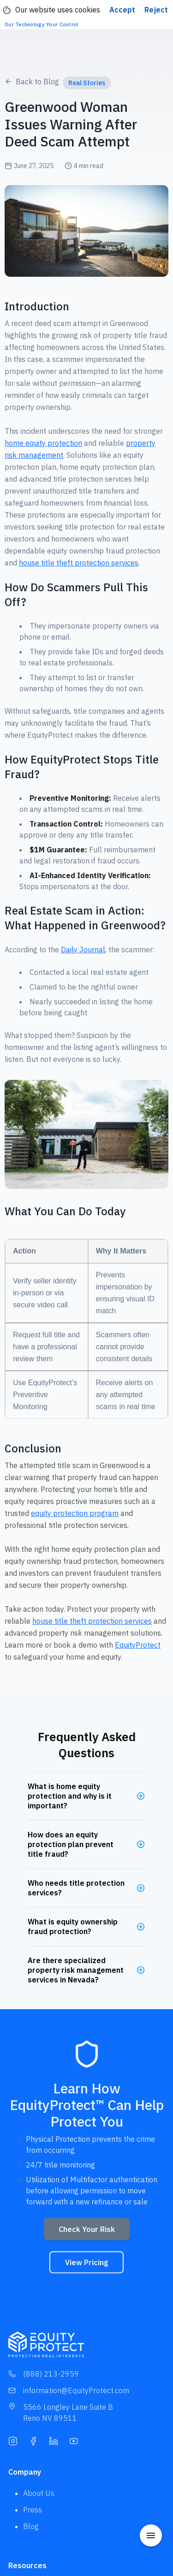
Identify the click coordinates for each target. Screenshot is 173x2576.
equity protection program (75, 1513)
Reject (156, 9)
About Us (38, 2493)
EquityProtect (138, 1644)
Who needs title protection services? (76, 1887)
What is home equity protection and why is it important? (70, 1796)
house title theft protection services (78, 562)
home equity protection (43, 443)
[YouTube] (73, 2440)
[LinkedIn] (53, 2440)
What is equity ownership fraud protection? (73, 1926)
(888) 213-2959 (43, 2373)
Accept (122, 9)
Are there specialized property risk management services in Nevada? (76, 1970)
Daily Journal (83, 949)
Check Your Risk (87, 2231)
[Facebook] (33, 2440)
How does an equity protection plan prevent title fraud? (70, 1844)
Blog (31, 2526)
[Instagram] (13, 2440)
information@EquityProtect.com (68, 2390)
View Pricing (86, 2264)
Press (32, 2509)
